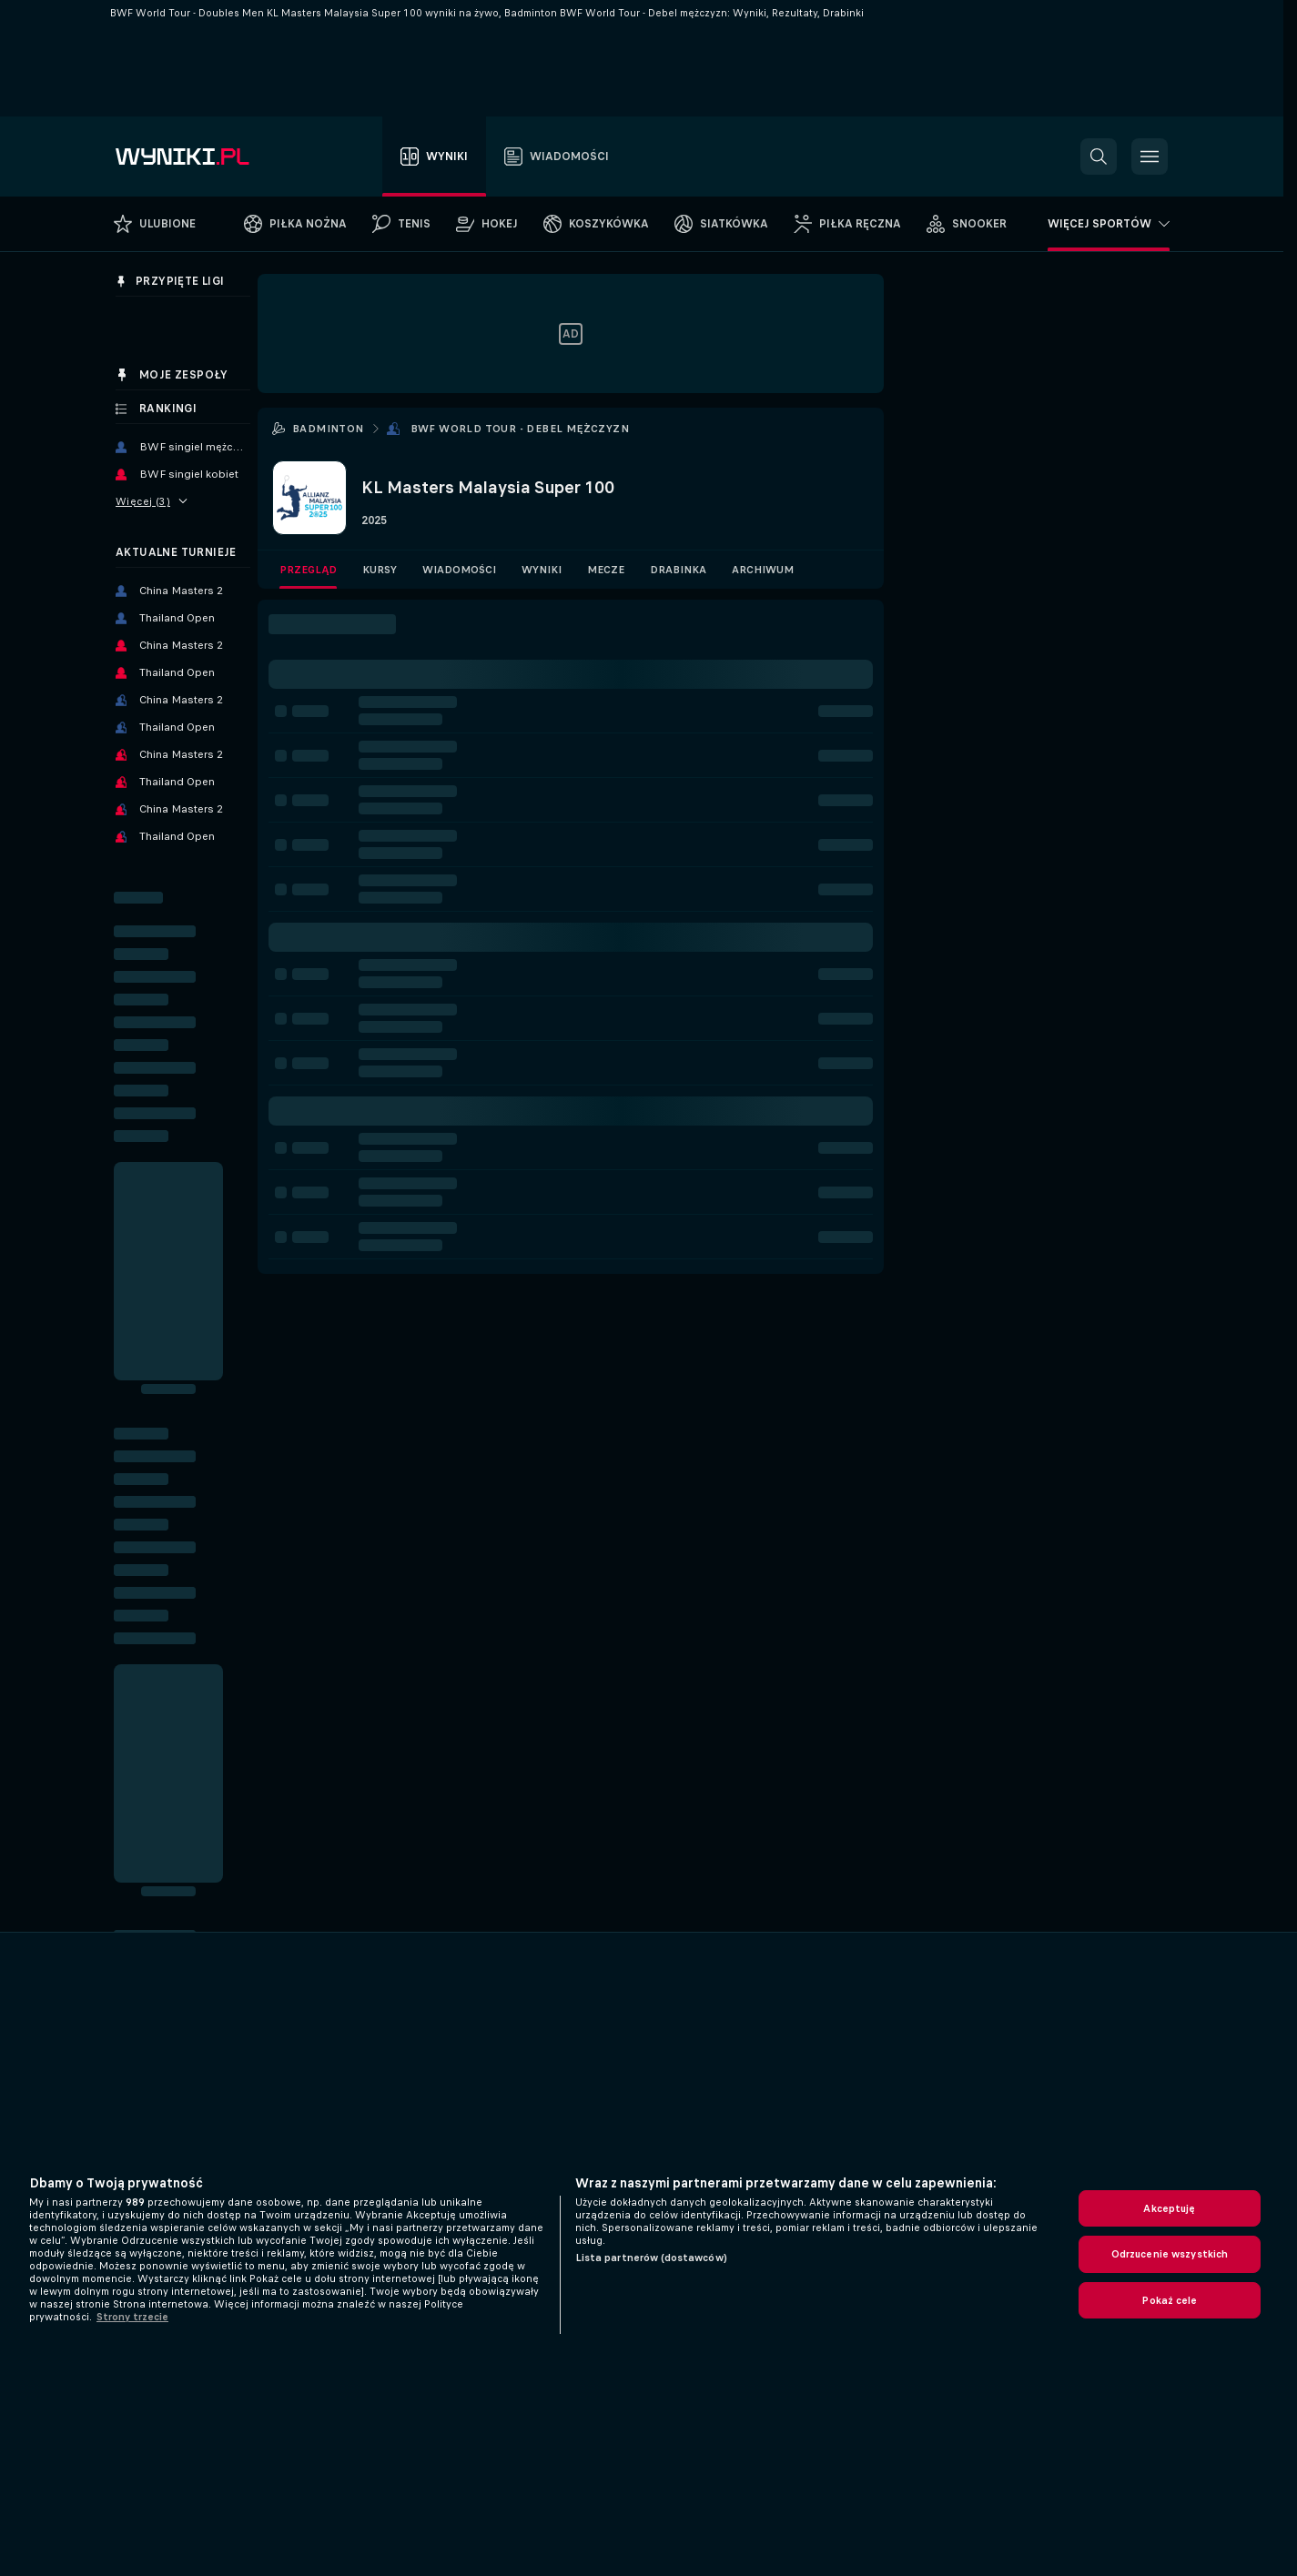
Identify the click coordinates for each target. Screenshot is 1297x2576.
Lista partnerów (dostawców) (651, 2257)
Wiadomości (459, 569)
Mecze (605, 569)
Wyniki (542, 569)
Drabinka (678, 569)
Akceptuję (1169, 2208)
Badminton (328, 428)
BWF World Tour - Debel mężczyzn (519, 428)
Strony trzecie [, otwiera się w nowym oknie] (132, 2316)
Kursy (379, 569)
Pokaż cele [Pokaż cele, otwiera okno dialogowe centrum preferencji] (1169, 2300)
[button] (1098, 156)
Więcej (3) (151, 501)
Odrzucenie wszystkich (1170, 2254)
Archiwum (763, 569)
